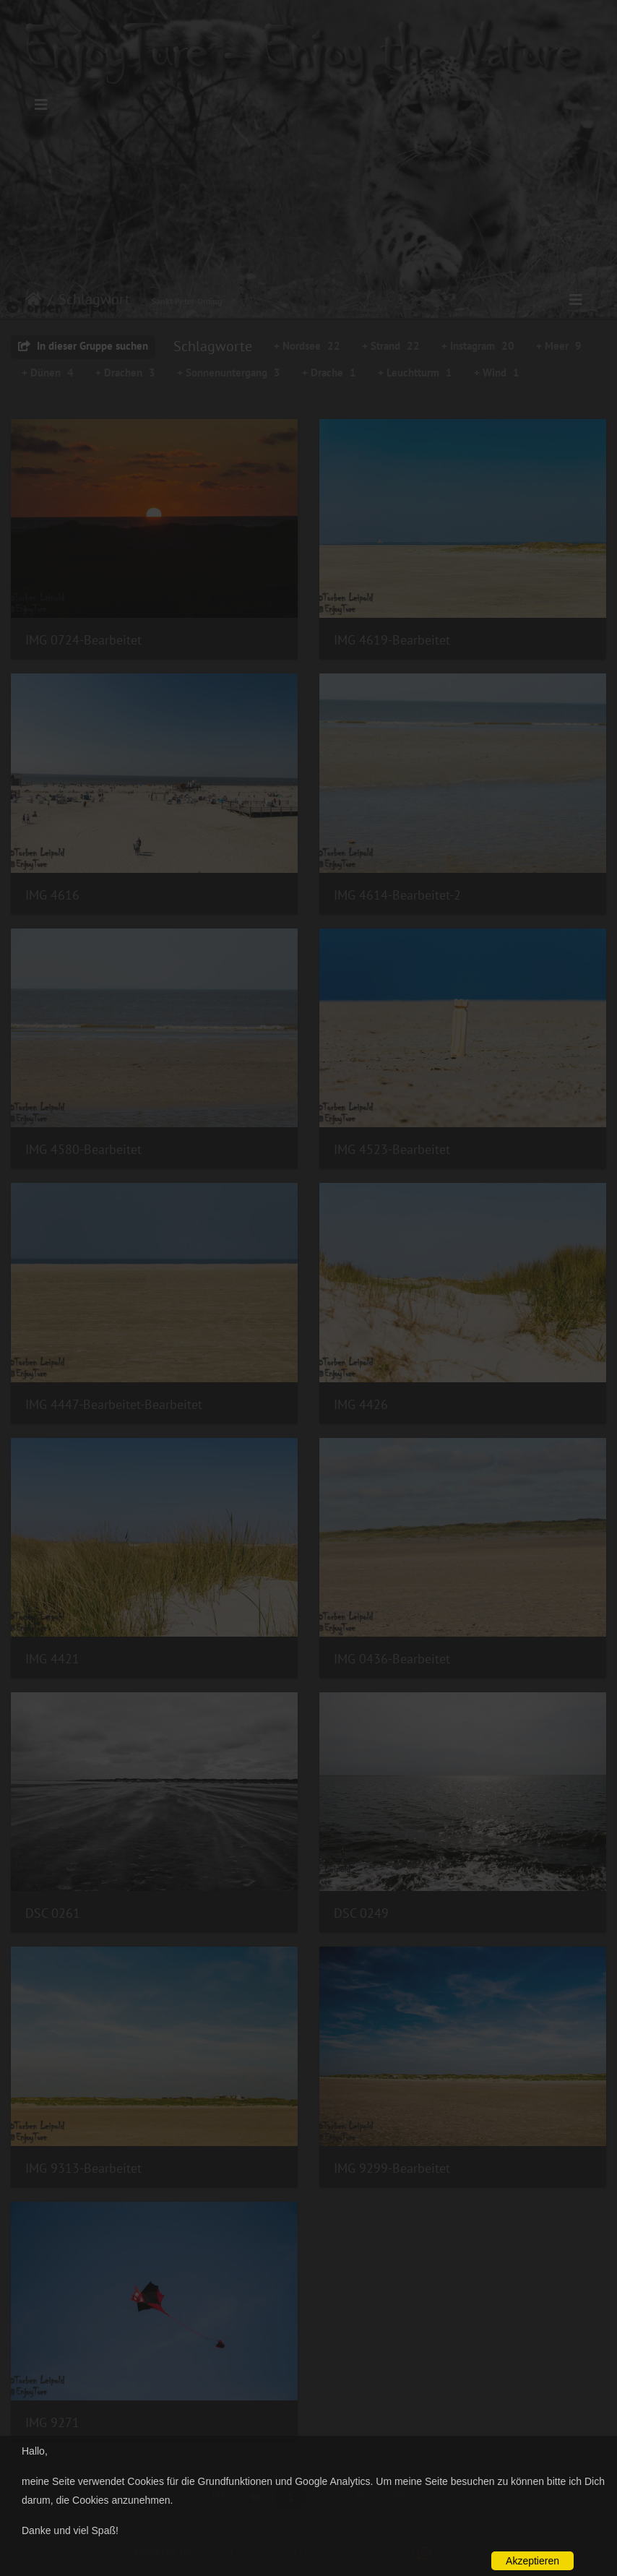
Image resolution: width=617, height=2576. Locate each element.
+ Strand (391, 346)
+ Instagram (477, 346)
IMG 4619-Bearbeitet (392, 639)
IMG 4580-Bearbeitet (83, 1149)
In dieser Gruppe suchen (83, 346)
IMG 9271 (52, 2422)
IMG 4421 (52, 1658)
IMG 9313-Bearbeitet (83, 2168)
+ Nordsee (307, 346)
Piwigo (211, 2551)
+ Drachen (125, 372)
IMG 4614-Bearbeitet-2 (397, 895)
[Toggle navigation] (41, 105)
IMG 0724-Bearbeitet (83, 639)
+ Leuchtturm (415, 372)
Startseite (33, 299)
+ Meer (559, 346)
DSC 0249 (361, 1913)
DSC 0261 (52, 1913)
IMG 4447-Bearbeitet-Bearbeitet (113, 1404)
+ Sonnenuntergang (228, 372)
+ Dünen (48, 372)
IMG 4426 (361, 1404)
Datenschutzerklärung (354, 2551)
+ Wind (496, 372)
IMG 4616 (52, 895)
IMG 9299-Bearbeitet (392, 2168)
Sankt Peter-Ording (187, 301)
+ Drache (329, 372)
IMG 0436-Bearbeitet (392, 1658)
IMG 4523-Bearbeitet (392, 1149)
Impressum (263, 2551)
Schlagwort (94, 299)
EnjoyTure (450, 2551)
